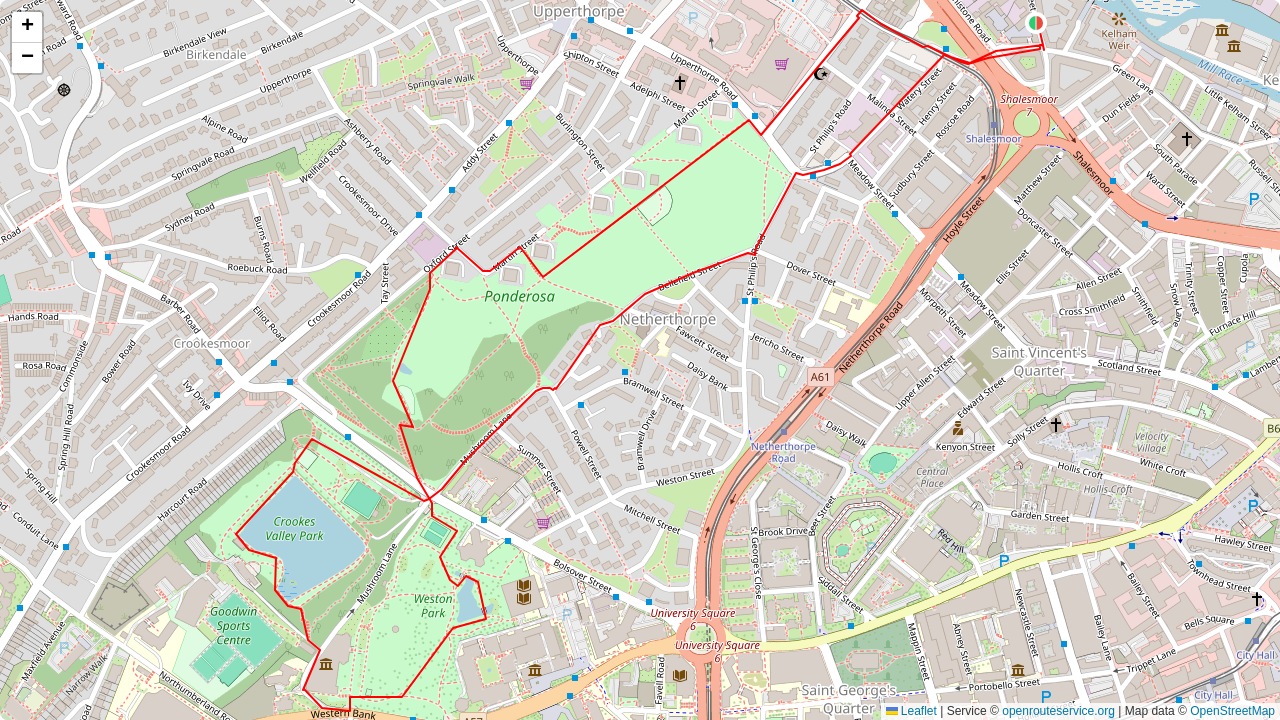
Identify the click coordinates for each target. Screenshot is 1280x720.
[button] (1036, 23)
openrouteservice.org (1058, 711)
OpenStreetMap (1232, 711)
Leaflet (911, 711)
